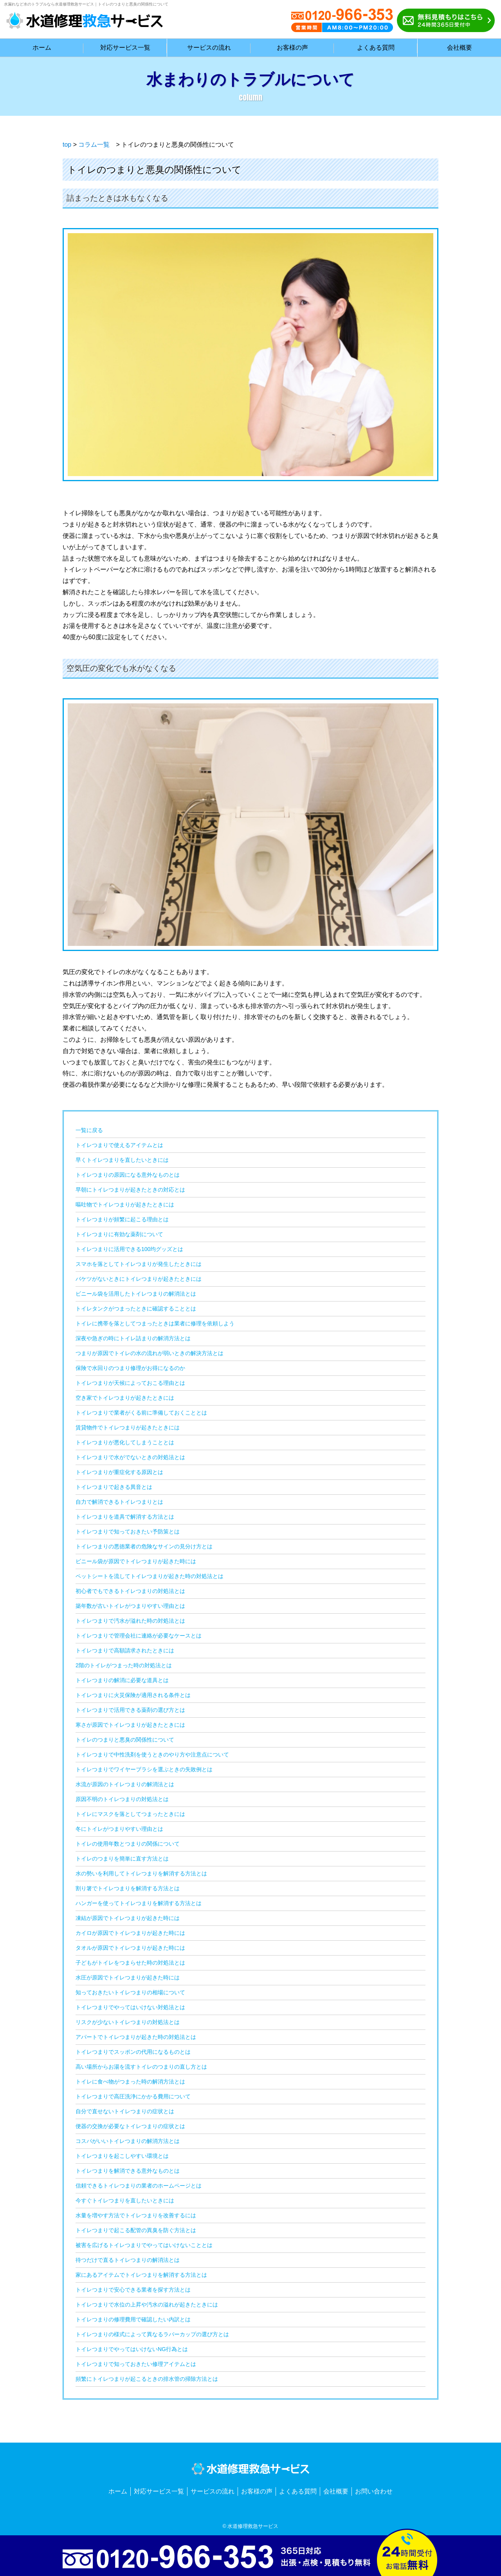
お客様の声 (256, 2491)
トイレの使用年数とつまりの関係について (128, 1844)
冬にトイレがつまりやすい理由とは (119, 1829)
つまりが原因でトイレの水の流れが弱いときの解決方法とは (149, 1353)
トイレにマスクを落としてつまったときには (130, 1814)
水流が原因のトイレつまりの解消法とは (125, 1784)
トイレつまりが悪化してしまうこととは (125, 1442)
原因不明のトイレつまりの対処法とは (122, 1799)
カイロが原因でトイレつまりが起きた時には (130, 1933)
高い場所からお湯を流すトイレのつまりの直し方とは (141, 2067)
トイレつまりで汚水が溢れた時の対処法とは (130, 1621)
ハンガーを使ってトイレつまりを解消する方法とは (139, 1903)
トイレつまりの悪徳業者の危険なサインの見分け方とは (144, 1546)
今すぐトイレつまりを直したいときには (125, 2200)
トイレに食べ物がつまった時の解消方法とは (130, 2081)
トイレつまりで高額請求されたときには (125, 1650)
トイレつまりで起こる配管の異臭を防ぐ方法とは (136, 2230)
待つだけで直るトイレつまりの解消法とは (128, 2260)
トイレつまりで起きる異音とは (114, 1487)
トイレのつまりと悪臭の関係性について (125, 1740)
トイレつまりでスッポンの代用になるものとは (133, 2052)
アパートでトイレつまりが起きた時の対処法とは (136, 2037)
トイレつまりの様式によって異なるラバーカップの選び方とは (152, 2334)
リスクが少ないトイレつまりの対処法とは (128, 2022)
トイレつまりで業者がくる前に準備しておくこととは (141, 1412)
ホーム (117, 2491)
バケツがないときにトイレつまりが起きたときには (139, 1279)
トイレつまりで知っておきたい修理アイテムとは (136, 2364)
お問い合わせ (374, 2491)
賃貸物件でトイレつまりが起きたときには (128, 1427)
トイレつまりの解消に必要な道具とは (122, 1680)
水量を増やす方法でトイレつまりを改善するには (136, 2215)
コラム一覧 (94, 144)
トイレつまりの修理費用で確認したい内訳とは (133, 2319)
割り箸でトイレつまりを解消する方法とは (128, 1888)
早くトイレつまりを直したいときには (122, 1160)
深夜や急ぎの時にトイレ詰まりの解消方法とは (133, 1338)
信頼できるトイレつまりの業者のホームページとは (139, 2185)
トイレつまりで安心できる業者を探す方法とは (133, 2290)
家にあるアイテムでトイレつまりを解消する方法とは (141, 2275)
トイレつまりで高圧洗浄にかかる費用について (133, 2096)
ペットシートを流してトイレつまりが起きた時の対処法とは (149, 1576)
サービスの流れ (212, 2491)
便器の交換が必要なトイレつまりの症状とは (130, 2126)
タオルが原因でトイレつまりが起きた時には (130, 1948)
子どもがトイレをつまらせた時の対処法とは (130, 1962)
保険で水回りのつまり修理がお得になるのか (130, 1368)
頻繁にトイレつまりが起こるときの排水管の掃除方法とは (147, 2379)
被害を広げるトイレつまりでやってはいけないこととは (144, 2245)
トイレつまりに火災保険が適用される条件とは (133, 1695)
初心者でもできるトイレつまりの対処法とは (130, 1591)
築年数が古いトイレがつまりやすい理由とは (130, 1606)
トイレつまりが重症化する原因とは (119, 1472)
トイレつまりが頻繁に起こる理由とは (122, 1219)
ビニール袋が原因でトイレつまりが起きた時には (136, 1561)
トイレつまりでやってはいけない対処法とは (130, 2007)
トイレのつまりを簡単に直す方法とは (122, 1858)
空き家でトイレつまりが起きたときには (125, 1398)
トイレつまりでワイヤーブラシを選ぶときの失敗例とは (144, 1769)
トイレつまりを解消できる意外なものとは (128, 2171)
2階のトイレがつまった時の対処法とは (124, 1665)
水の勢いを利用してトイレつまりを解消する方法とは (141, 1873)
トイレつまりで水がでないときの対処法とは (130, 1457)
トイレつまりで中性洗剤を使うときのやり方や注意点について (152, 1754)
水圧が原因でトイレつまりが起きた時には (128, 1977)
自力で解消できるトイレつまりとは (119, 1502)
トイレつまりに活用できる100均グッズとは (129, 1249)
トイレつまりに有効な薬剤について (119, 1234)
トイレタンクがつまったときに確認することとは (136, 1308)
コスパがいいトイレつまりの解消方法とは (128, 2141)
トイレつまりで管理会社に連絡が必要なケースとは (139, 1635)
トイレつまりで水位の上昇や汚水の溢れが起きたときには (147, 2304)
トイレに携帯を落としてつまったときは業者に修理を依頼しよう (155, 1323)
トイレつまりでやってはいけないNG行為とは (132, 2349)
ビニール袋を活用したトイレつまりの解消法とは (136, 1294)
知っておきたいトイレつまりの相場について (130, 1992)
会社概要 (335, 2491)
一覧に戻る (89, 1130)
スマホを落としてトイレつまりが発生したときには (139, 1264)
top (67, 144)
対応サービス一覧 (159, 2491)
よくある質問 (298, 2491)
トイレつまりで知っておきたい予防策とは (128, 1531)
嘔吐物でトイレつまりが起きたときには (125, 1204)
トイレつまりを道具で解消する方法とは (125, 1517)
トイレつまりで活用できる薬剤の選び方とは (130, 1710)
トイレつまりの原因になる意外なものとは (128, 1175)
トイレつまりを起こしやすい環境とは (122, 2156)
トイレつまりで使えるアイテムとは (119, 1145)
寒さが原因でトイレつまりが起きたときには (130, 1725)
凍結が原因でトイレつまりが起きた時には (128, 1918)
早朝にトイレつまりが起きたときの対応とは (130, 1189)
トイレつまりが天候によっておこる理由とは (130, 1383)
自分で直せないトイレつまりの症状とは (125, 2111)
